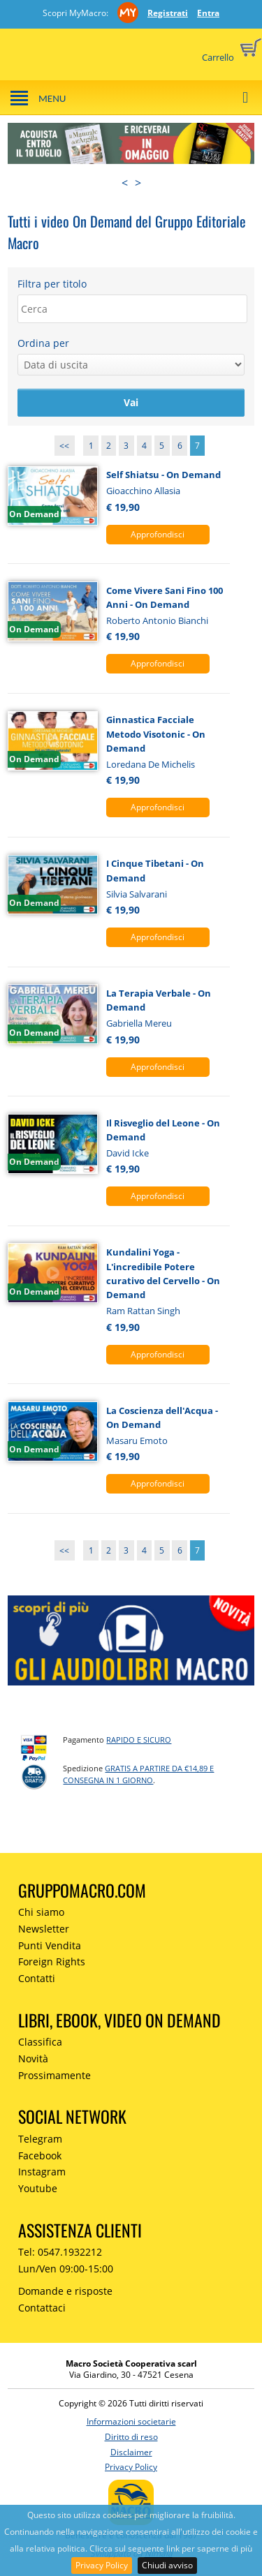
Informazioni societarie (131, 2421)
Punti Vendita (49, 1945)
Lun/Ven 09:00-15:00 (65, 2268)
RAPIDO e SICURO (138, 1739)
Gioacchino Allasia (143, 490)
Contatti (36, 1978)
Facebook (39, 2155)
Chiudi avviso (167, 2565)
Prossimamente (54, 2075)
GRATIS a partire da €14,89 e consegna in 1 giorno (138, 1774)
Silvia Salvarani (136, 894)
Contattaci (42, 2307)
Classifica (40, 2041)
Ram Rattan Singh (143, 1310)
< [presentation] (125, 183)
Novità (33, 2058)
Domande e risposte (65, 2291)
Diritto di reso (131, 2437)
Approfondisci (157, 534)
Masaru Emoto (137, 1440)
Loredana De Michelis (150, 764)
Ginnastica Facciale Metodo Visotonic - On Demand (155, 733)
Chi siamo (41, 1912)
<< (64, 446)
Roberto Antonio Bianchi (157, 620)
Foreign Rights (51, 1961)
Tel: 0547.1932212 (60, 2251)
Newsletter (43, 1928)
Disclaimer (131, 2452)
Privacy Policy (101, 2565)
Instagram (42, 2171)
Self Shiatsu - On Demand (163, 474)
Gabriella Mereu (139, 1023)
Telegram (40, 2138)
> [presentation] (138, 183)
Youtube (37, 2188)
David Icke (127, 1153)
